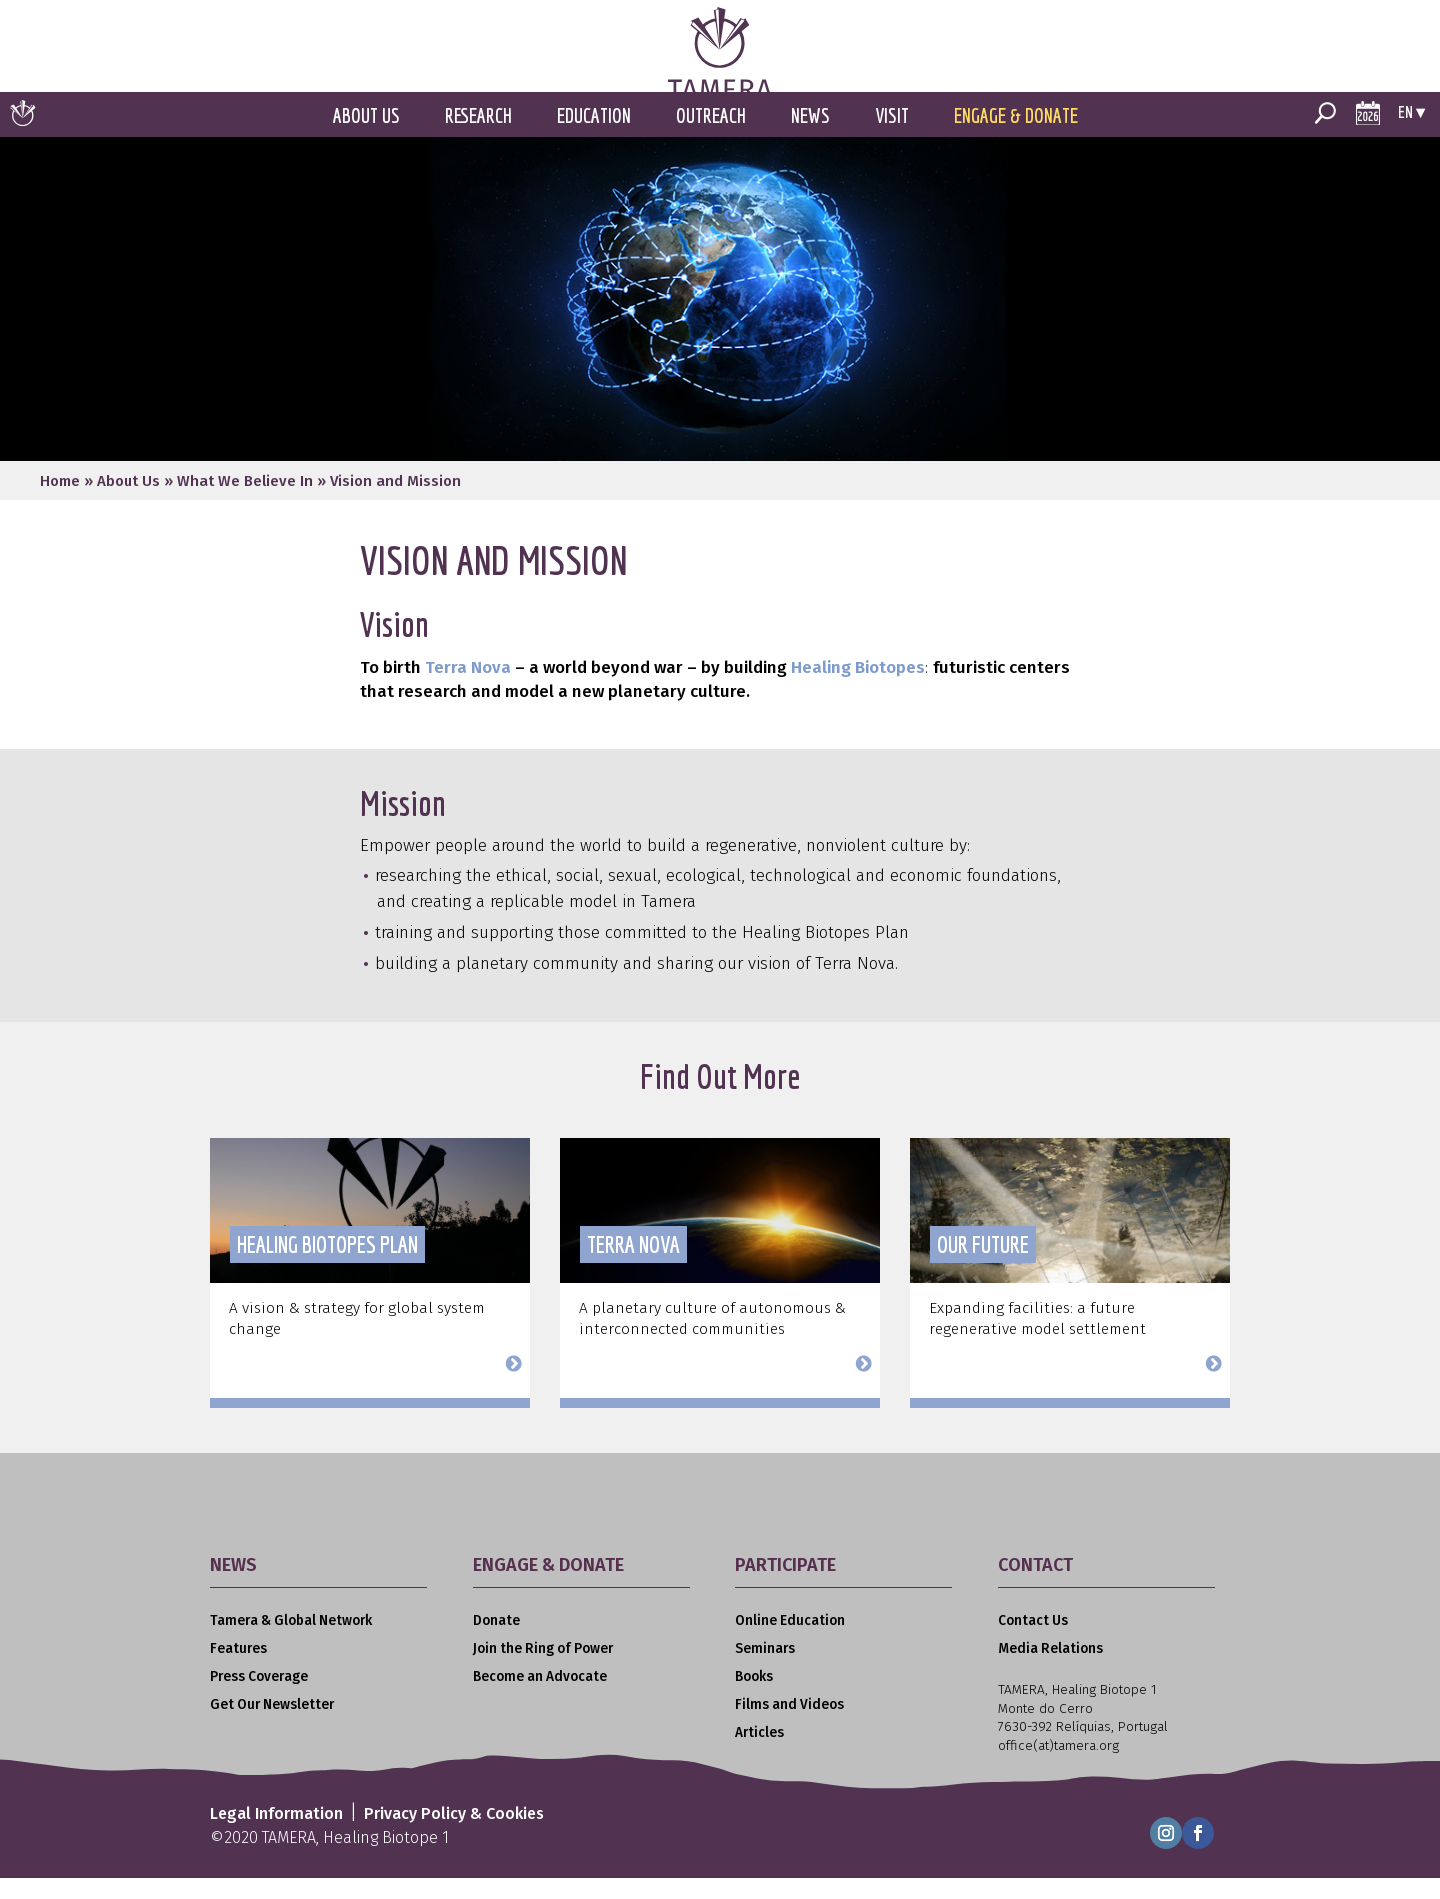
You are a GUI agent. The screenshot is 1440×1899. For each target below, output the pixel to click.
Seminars (765, 1670)
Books (754, 1698)
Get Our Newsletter (272, 1726)
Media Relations (1050, 1670)
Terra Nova (468, 689)
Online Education (790, 1642)
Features (238, 1670)
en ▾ (1411, 133)
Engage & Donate (1016, 137)
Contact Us (1033, 1642)
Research (478, 137)
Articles (759, 1755)
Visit (892, 137)
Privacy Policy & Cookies (454, 1835)
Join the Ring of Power (543, 1670)
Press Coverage (259, 1698)
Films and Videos (789, 1726)
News (810, 137)
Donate (496, 1642)
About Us (366, 137)
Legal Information (276, 1835)
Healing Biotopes (858, 689)
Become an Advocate (540, 1698)
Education (594, 137)
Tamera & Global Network (291, 1642)
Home (60, 503)
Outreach (711, 137)
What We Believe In (245, 503)
